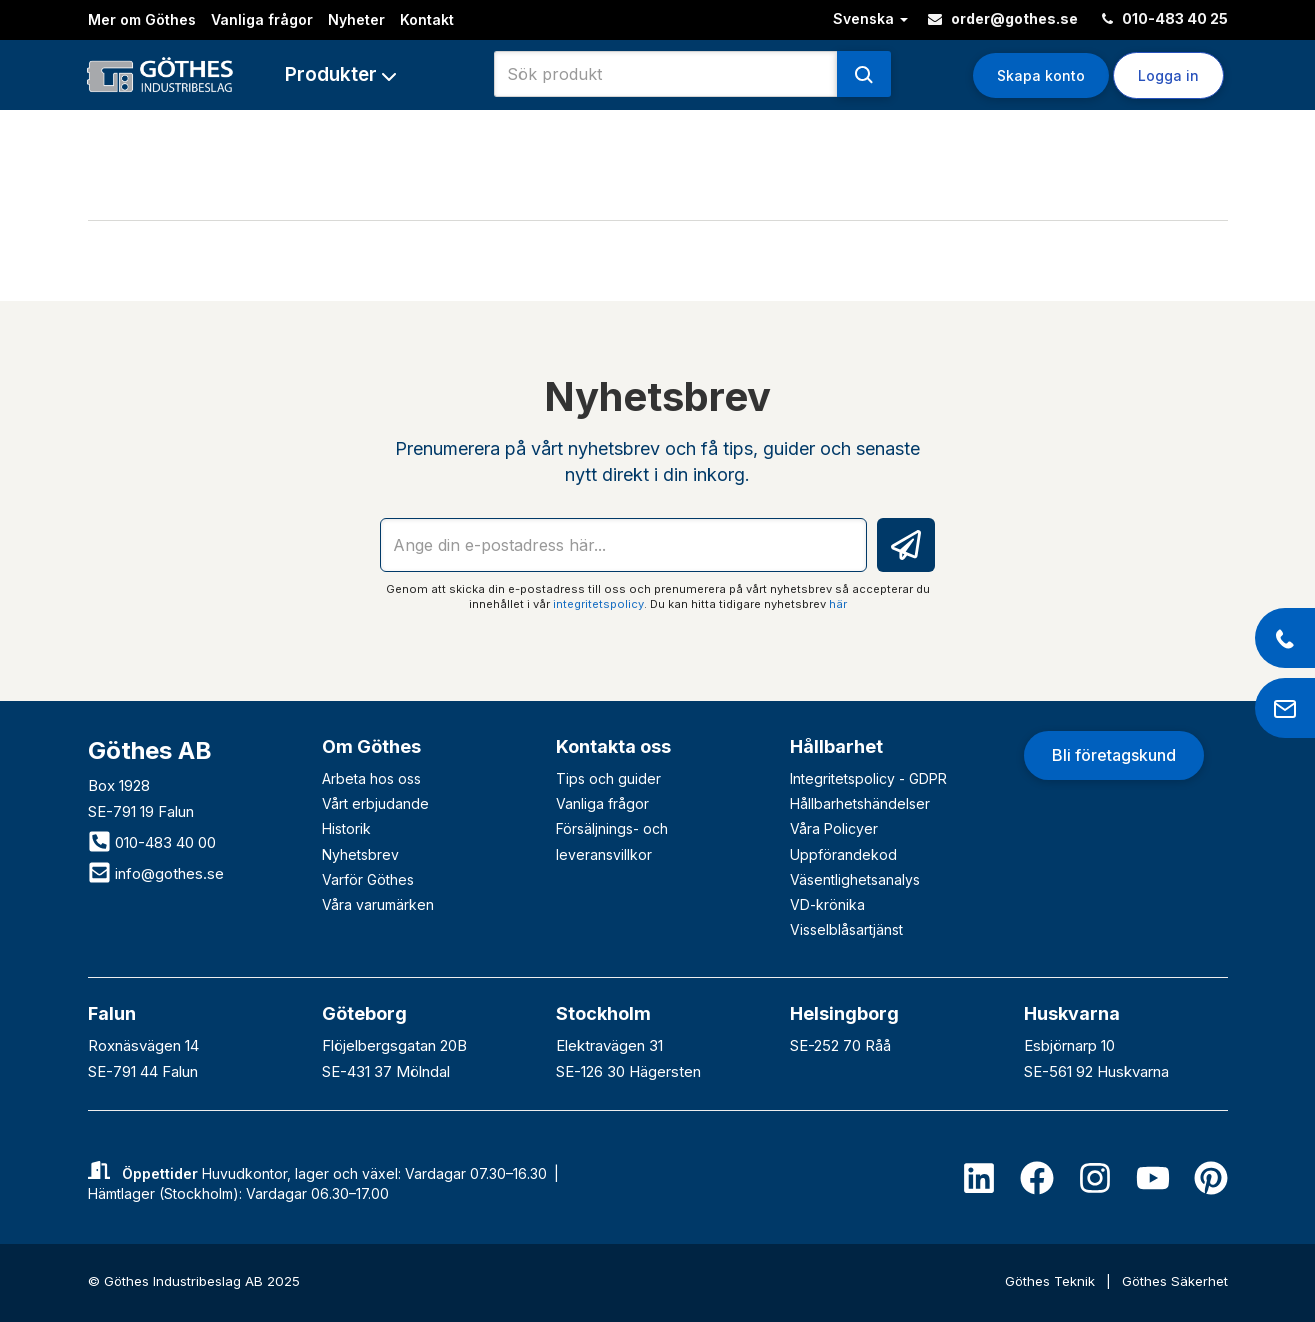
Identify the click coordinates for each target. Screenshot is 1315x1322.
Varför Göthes (368, 879)
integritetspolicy (598, 604)
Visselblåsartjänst (846, 929)
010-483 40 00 (152, 842)
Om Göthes (371, 746)
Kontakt (427, 19)
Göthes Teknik (1052, 1281)
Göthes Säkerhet (1175, 1281)
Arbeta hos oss (371, 778)
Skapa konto (1041, 75)
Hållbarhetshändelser (860, 803)
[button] (340, 74)
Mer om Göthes (142, 19)
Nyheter (356, 19)
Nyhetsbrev (360, 854)
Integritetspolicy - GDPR (868, 778)
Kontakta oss (613, 746)
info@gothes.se (156, 873)
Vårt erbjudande (375, 803)
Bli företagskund (1114, 755)
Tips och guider (608, 778)
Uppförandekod (843, 854)
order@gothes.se (1003, 18)
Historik (346, 828)
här (838, 604)
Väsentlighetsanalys (855, 879)
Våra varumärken (378, 904)
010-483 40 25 (1165, 18)
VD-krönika (827, 904)
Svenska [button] (870, 18)
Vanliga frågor (262, 19)
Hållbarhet (836, 746)
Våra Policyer (834, 828)
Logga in (1168, 75)
